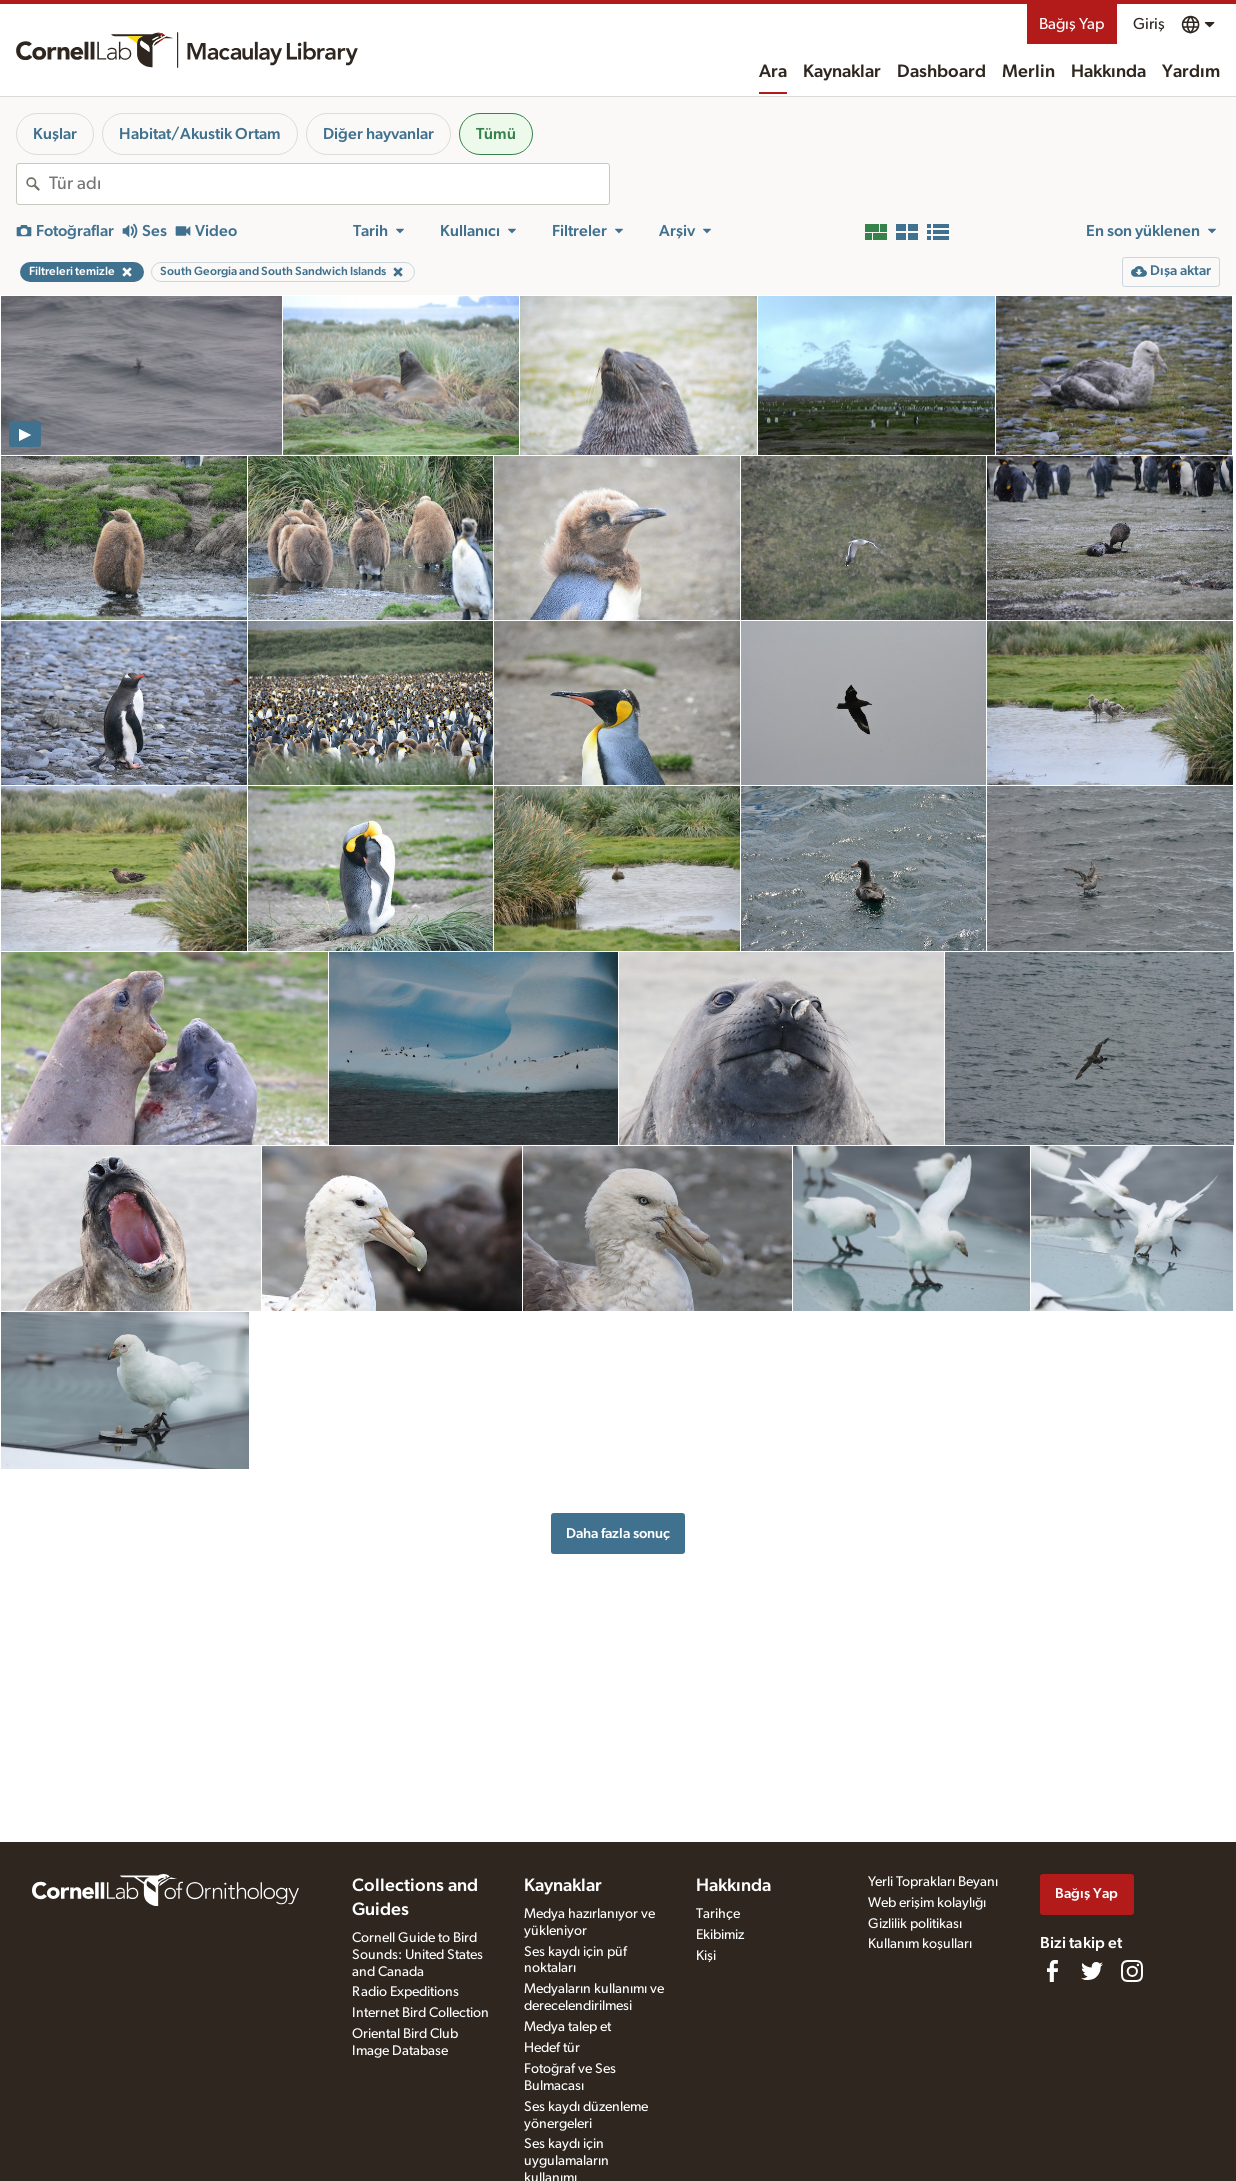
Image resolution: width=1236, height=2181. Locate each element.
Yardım (1191, 72)
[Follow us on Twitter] (1092, 1971)
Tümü (496, 134)
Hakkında (1108, 72)
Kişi (706, 1956)
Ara (773, 72)
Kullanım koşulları (920, 1944)
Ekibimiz (720, 1935)
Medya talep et (567, 2027)
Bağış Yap (1072, 24)
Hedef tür (552, 2048)
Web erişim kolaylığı (927, 1903)
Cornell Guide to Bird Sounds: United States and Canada (417, 1955)
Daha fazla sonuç (618, 1533)
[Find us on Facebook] (1052, 1971)
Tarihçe (718, 1914)
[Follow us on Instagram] (1132, 1971)
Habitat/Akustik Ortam (200, 134)
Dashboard (941, 72)
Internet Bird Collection (420, 2013)
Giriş (1149, 24)
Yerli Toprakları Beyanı (933, 1882)
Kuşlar (55, 134)
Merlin (1028, 72)
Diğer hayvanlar (378, 134)
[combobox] (329, 184)
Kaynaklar (842, 72)
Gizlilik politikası (915, 1924)
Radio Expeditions (405, 1992)
